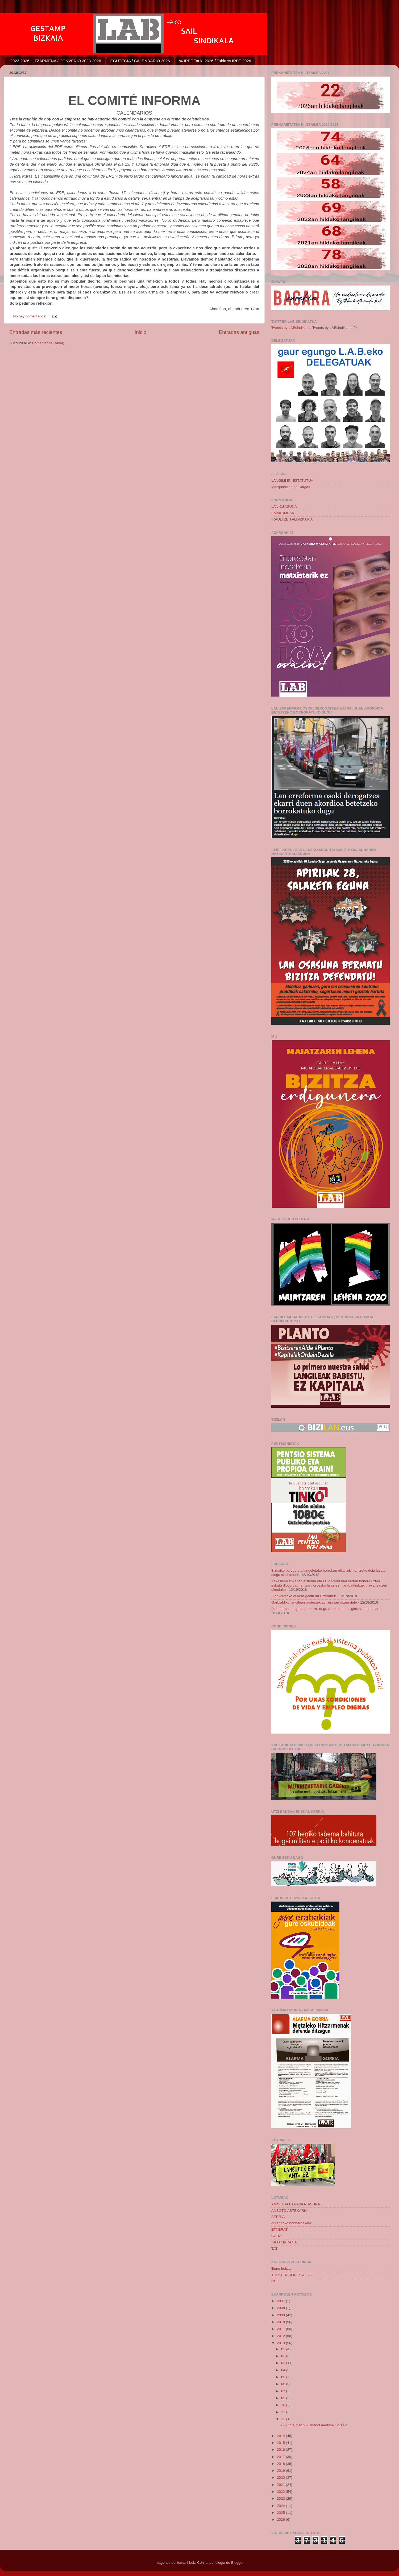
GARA (276, 2236)
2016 (281, 2450)
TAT (274, 2249)
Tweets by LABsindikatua (291, 328)
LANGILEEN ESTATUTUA (292, 481)
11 (283, 2412)
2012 (281, 2336)
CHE (275, 2281)
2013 (281, 2343)
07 (283, 2391)
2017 (281, 2457)
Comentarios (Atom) (48, 343)
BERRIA (278, 2217)
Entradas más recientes (35, 332)
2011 (281, 2329)
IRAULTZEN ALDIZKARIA (292, 519)
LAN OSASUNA (284, 507)
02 (283, 2356)
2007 (281, 2301)
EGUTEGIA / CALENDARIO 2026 (140, 60)
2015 (281, 2443)
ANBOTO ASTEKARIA (289, 2211)
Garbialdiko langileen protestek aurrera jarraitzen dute (314, 1602)
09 (283, 2398)
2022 (281, 2492)
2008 (281, 2308)
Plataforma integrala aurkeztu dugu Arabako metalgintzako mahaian (325, 1609)
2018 (281, 2464)
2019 (281, 2471)
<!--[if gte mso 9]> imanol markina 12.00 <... (315, 2425)
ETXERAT (279, 2229)
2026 (281, 2520)
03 (283, 2363)
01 (283, 2349)
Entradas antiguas (239, 332)
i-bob (191, 2563)
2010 (281, 2322)
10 (283, 2405)
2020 (281, 2477)
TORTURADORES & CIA (291, 2275)
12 (283, 2419)
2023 (281, 2499)
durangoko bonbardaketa (291, 2223)
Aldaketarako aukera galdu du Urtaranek (303, 1596)
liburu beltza (281, 2269)
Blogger (237, 2563)
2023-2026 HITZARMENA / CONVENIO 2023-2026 (55, 60)
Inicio (140, 332)
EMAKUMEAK (282, 513)
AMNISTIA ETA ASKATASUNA (295, 2204)
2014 (281, 2436)
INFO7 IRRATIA (284, 2242)
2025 (281, 2513)
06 (283, 2384)
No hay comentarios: (30, 316)
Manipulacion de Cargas (290, 487)
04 (283, 2370)
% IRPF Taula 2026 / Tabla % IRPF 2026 (215, 60)
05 (283, 2377)
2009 (281, 2315)
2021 (281, 2485)
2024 (281, 2506)
